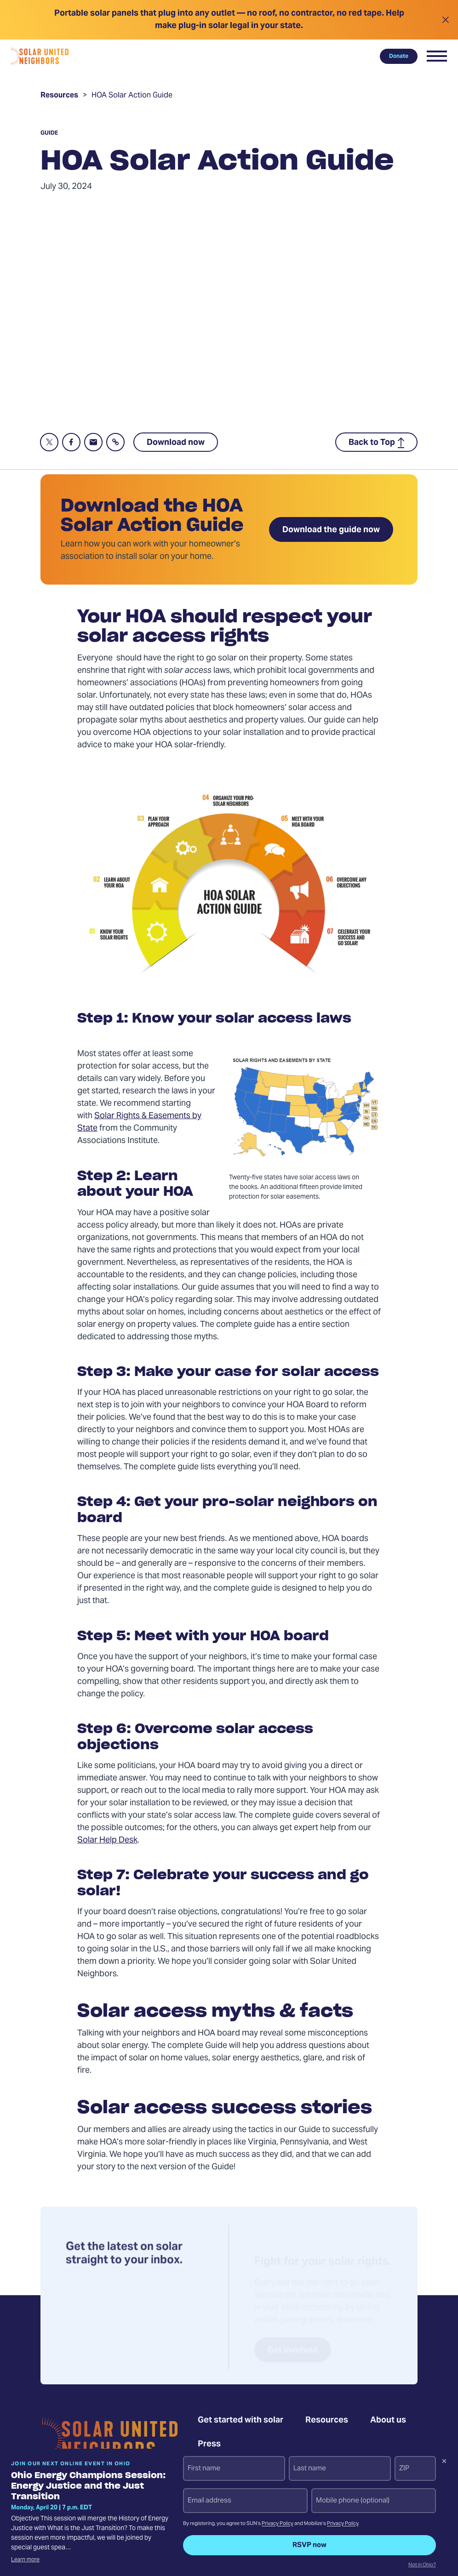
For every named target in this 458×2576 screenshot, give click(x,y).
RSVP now (309, 2545)
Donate (398, 56)
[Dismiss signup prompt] (444, 2462)
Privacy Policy (277, 2524)
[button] (437, 56)
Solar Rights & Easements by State (139, 1122)
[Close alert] (445, 20)
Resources (59, 96)
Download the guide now (331, 530)
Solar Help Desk (107, 1840)
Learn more (25, 2560)
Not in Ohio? (422, 2565)
